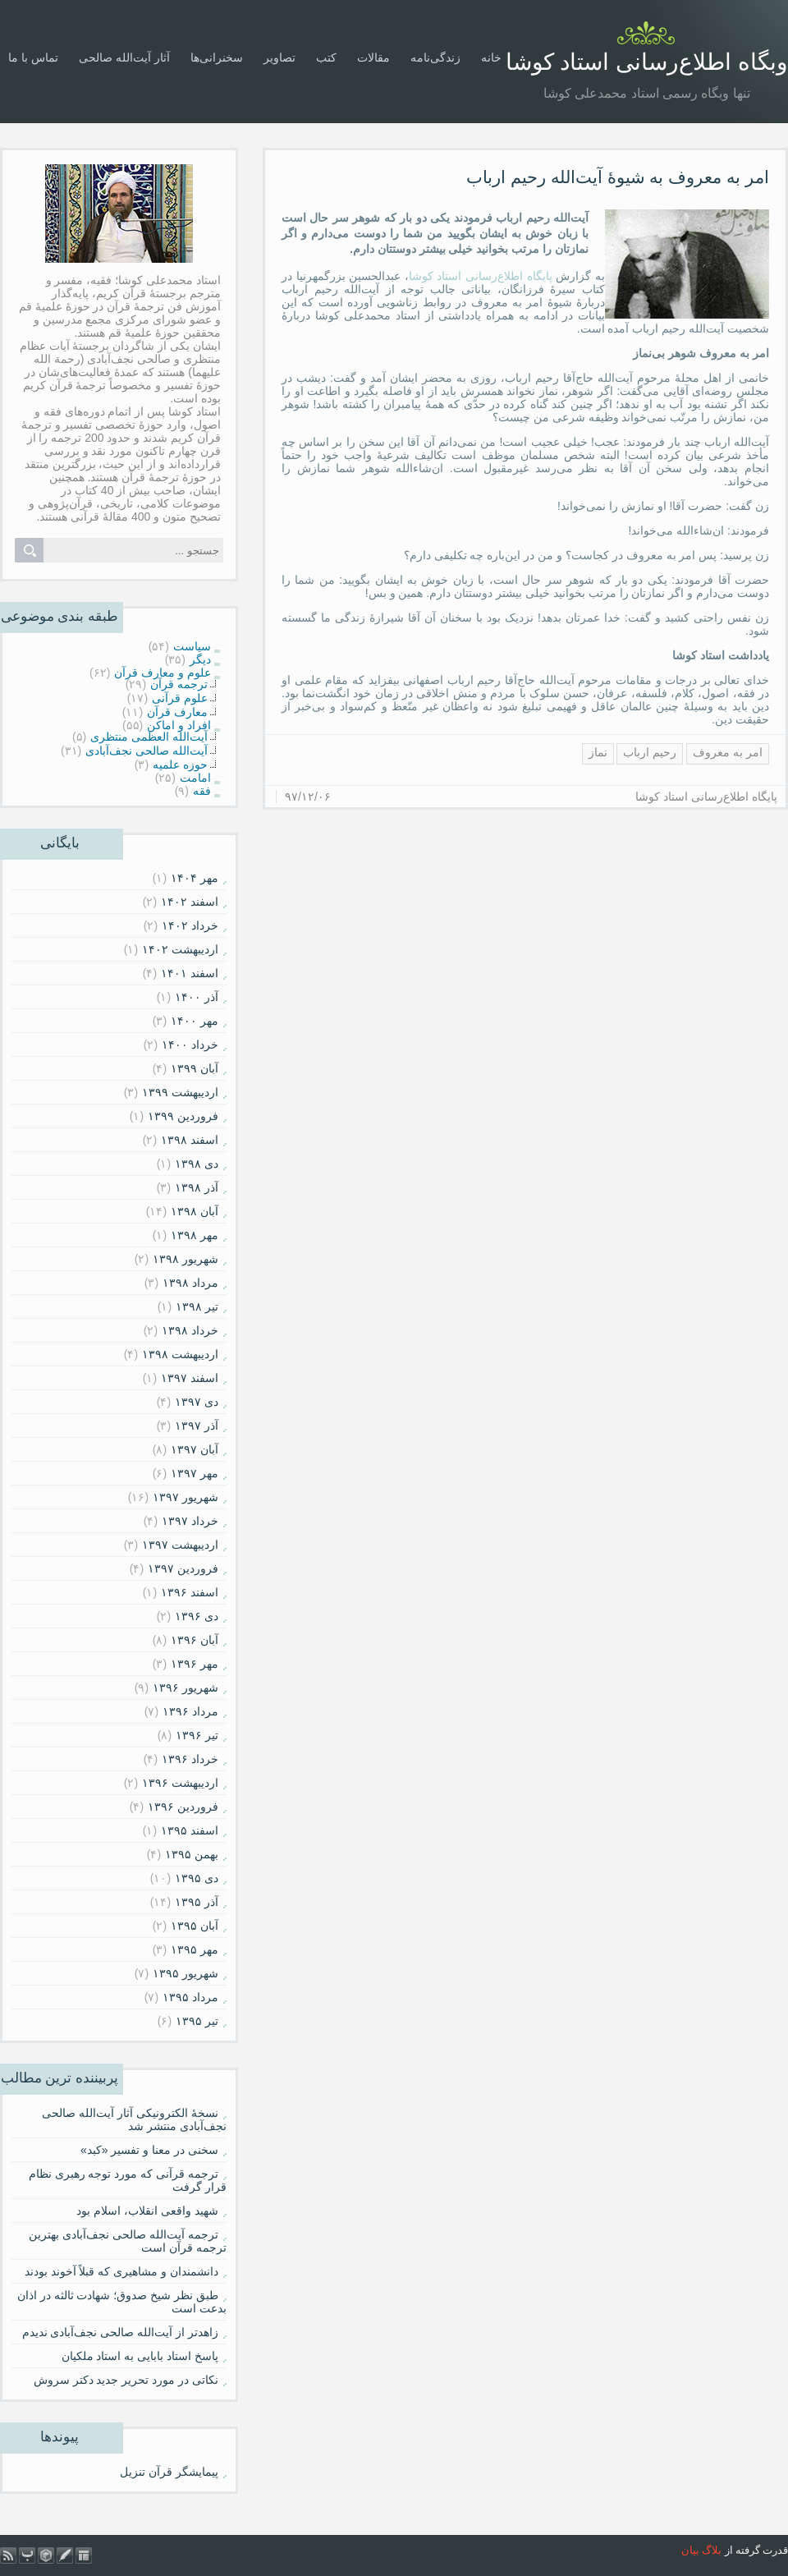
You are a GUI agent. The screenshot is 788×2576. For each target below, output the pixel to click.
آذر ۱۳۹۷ (196, 1425)
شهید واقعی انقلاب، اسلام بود (147, 2210)
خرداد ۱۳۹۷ (190, 1520)
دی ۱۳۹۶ (196, 1616)
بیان (690, 2550)
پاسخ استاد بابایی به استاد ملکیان (140, 2355)
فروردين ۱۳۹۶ (183, 1806)
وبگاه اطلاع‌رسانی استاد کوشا (647, 62)
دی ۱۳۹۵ (196, 1878)
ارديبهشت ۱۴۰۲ (180, 949)
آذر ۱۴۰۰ (196, 996)
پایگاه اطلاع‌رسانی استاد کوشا (480, 275)
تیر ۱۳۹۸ (197, 1306)
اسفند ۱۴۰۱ (189, 973)
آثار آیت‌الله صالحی (124, 57)
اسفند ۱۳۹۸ (189, 1139)
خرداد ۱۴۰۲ (190, 925)
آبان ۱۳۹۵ (194, 1925)
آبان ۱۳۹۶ (194, 1639)
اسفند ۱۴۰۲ (189, 901)
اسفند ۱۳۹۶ (189, 1592)
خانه (491, 57)
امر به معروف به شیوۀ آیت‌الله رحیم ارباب (617, 177)
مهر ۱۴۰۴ (194, 877)
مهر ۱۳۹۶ (194, 1663)
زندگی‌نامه (435, 57)
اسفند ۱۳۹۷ (189, 1377)
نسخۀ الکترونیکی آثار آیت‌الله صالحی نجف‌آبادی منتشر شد (134, 2119)
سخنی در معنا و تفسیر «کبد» (149, 2149)
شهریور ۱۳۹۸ (185, 1258)
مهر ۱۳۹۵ (194, 1949)
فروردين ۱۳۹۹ (183, 1116)
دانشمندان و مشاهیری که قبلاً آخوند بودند (121, 2271)
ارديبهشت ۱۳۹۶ (180, 1782)
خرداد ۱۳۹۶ (190, 1759)
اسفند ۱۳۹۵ (189, 1830)
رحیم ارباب (649, 752)
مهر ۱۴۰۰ (194, 1020)
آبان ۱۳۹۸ (194, 1211)
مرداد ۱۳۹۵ (190, 1997)
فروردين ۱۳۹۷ (183, 1568)
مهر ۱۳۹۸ (194, 1235)
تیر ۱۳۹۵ (197, 2020)
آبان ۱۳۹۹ (194, 1068)
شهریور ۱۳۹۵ (185, 1973)
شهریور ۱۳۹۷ (185, 1497)
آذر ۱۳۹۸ (196, 1187)
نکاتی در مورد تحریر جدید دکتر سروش (126, 2379)
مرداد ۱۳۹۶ (190, 1711)
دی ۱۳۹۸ (196, 1163)
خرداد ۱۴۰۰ (190, 1044)
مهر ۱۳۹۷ (194, 1473)
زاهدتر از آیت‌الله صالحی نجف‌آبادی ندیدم (120, 2332)
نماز (598, 752)
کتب (326, 57)
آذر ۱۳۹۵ (196, 1901)
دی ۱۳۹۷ (196, 1401)
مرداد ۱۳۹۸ (190, 1282)
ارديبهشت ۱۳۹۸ (180, 1354)
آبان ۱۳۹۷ (194, 1449)
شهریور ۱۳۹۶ (185, 1687)
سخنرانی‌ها (216, 57)
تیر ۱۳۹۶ (197, 1735)
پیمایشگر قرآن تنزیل (169, 2471)
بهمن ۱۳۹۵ (191, 1854)
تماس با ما (33, 57)
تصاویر (279, 57)
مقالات (373, 57)
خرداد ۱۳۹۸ (190, 1330)
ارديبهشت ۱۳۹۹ (180, 1092)
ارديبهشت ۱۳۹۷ (180, 1544)
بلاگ (712, 2550)
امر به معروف (728, 752)
